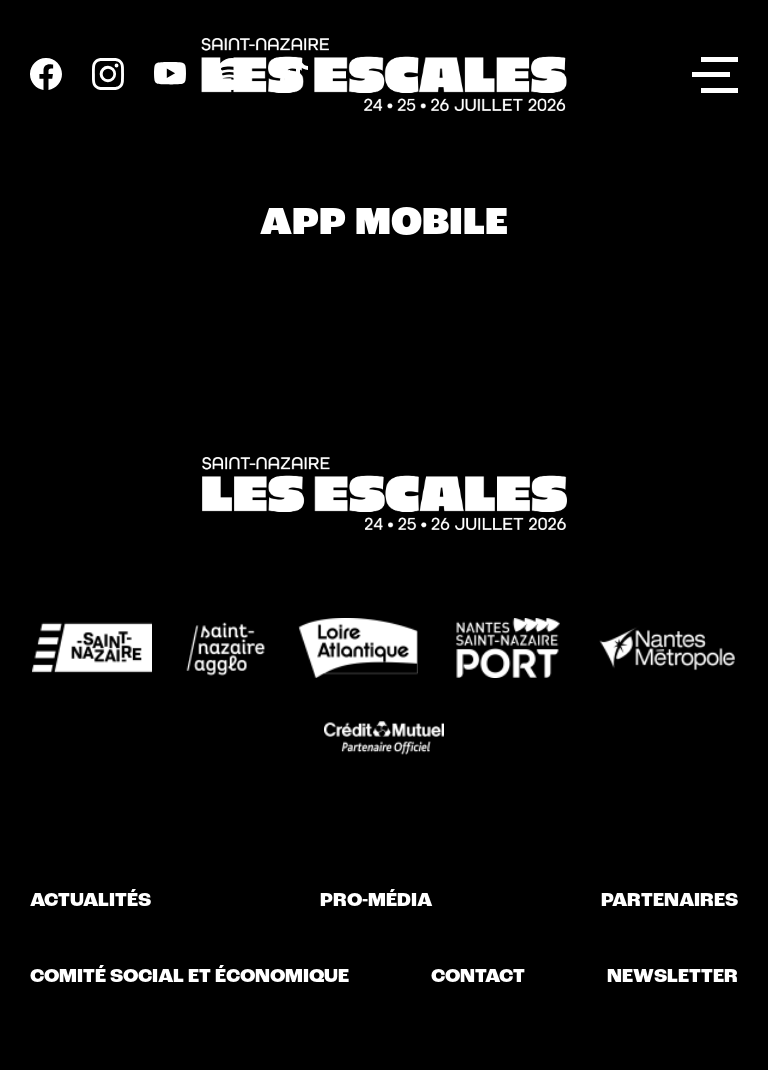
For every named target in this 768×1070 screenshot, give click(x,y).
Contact (478, 977)
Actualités (90, 901)
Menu (715, 71)
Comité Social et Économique (189, 977)
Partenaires (669, 901)
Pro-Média (376, 901)
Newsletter (672, 977)
